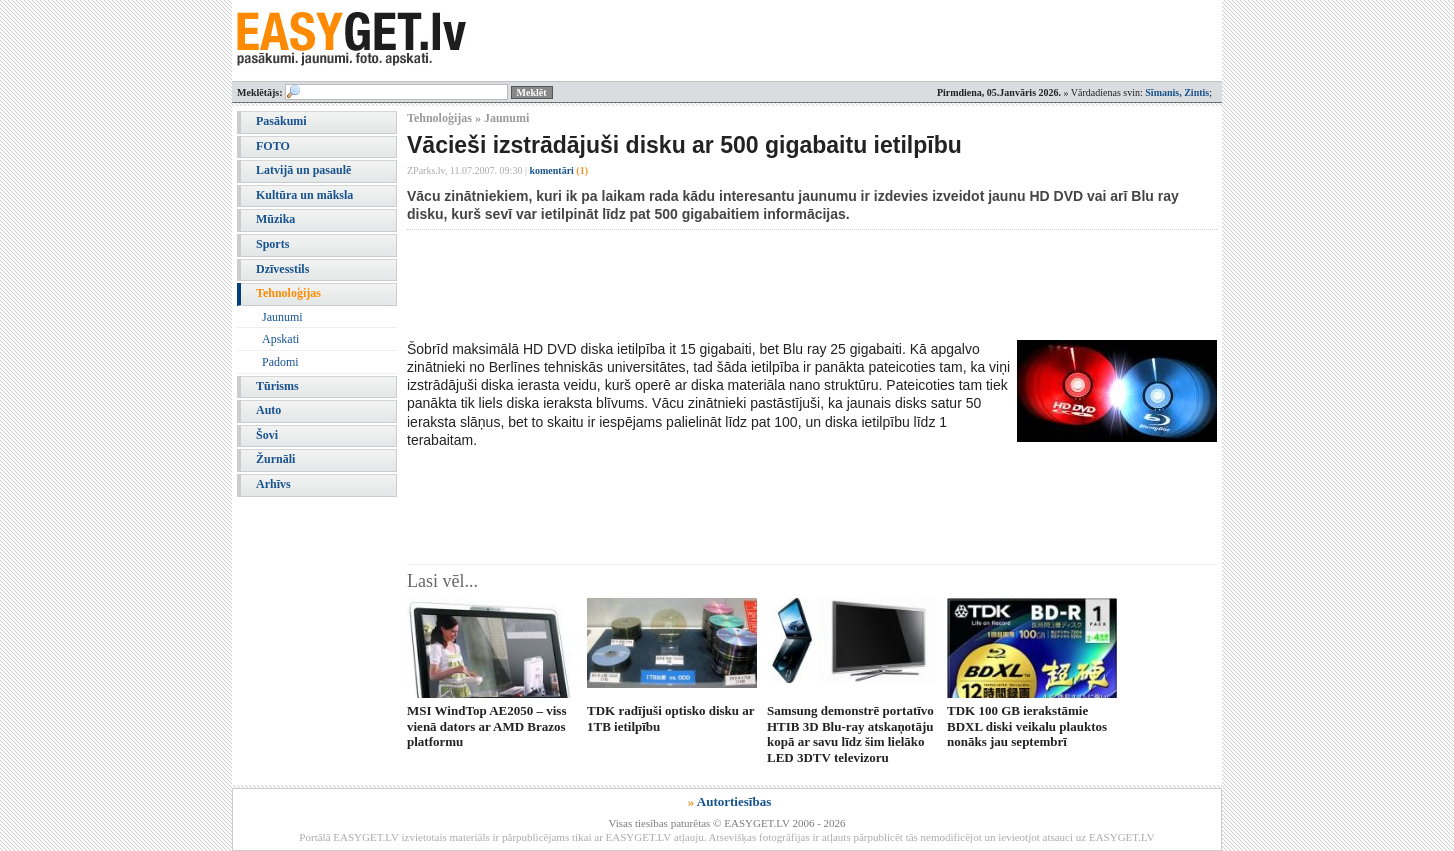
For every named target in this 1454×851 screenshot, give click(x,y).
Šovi (267, 435)
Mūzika (275, 219)
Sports (272, 244)
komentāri (558, 170)
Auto (268, 410)
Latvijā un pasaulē (303, 170)
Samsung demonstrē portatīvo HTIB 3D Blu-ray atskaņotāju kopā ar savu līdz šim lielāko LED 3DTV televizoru (850, 733)
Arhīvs (273, 484)
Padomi (280, 362)
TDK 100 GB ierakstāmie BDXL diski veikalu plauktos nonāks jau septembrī (1027, 726)
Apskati (280, 339)
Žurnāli (275, 459)
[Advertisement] (771, 285)
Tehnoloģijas (288, 293)
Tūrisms (277, 386)
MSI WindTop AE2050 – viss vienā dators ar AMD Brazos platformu (486, 726)
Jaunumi (282, 317)
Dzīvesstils (282, 269)
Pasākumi (281, 121)
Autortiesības (734, 801)
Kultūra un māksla (304, 195)
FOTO (273, 146)
